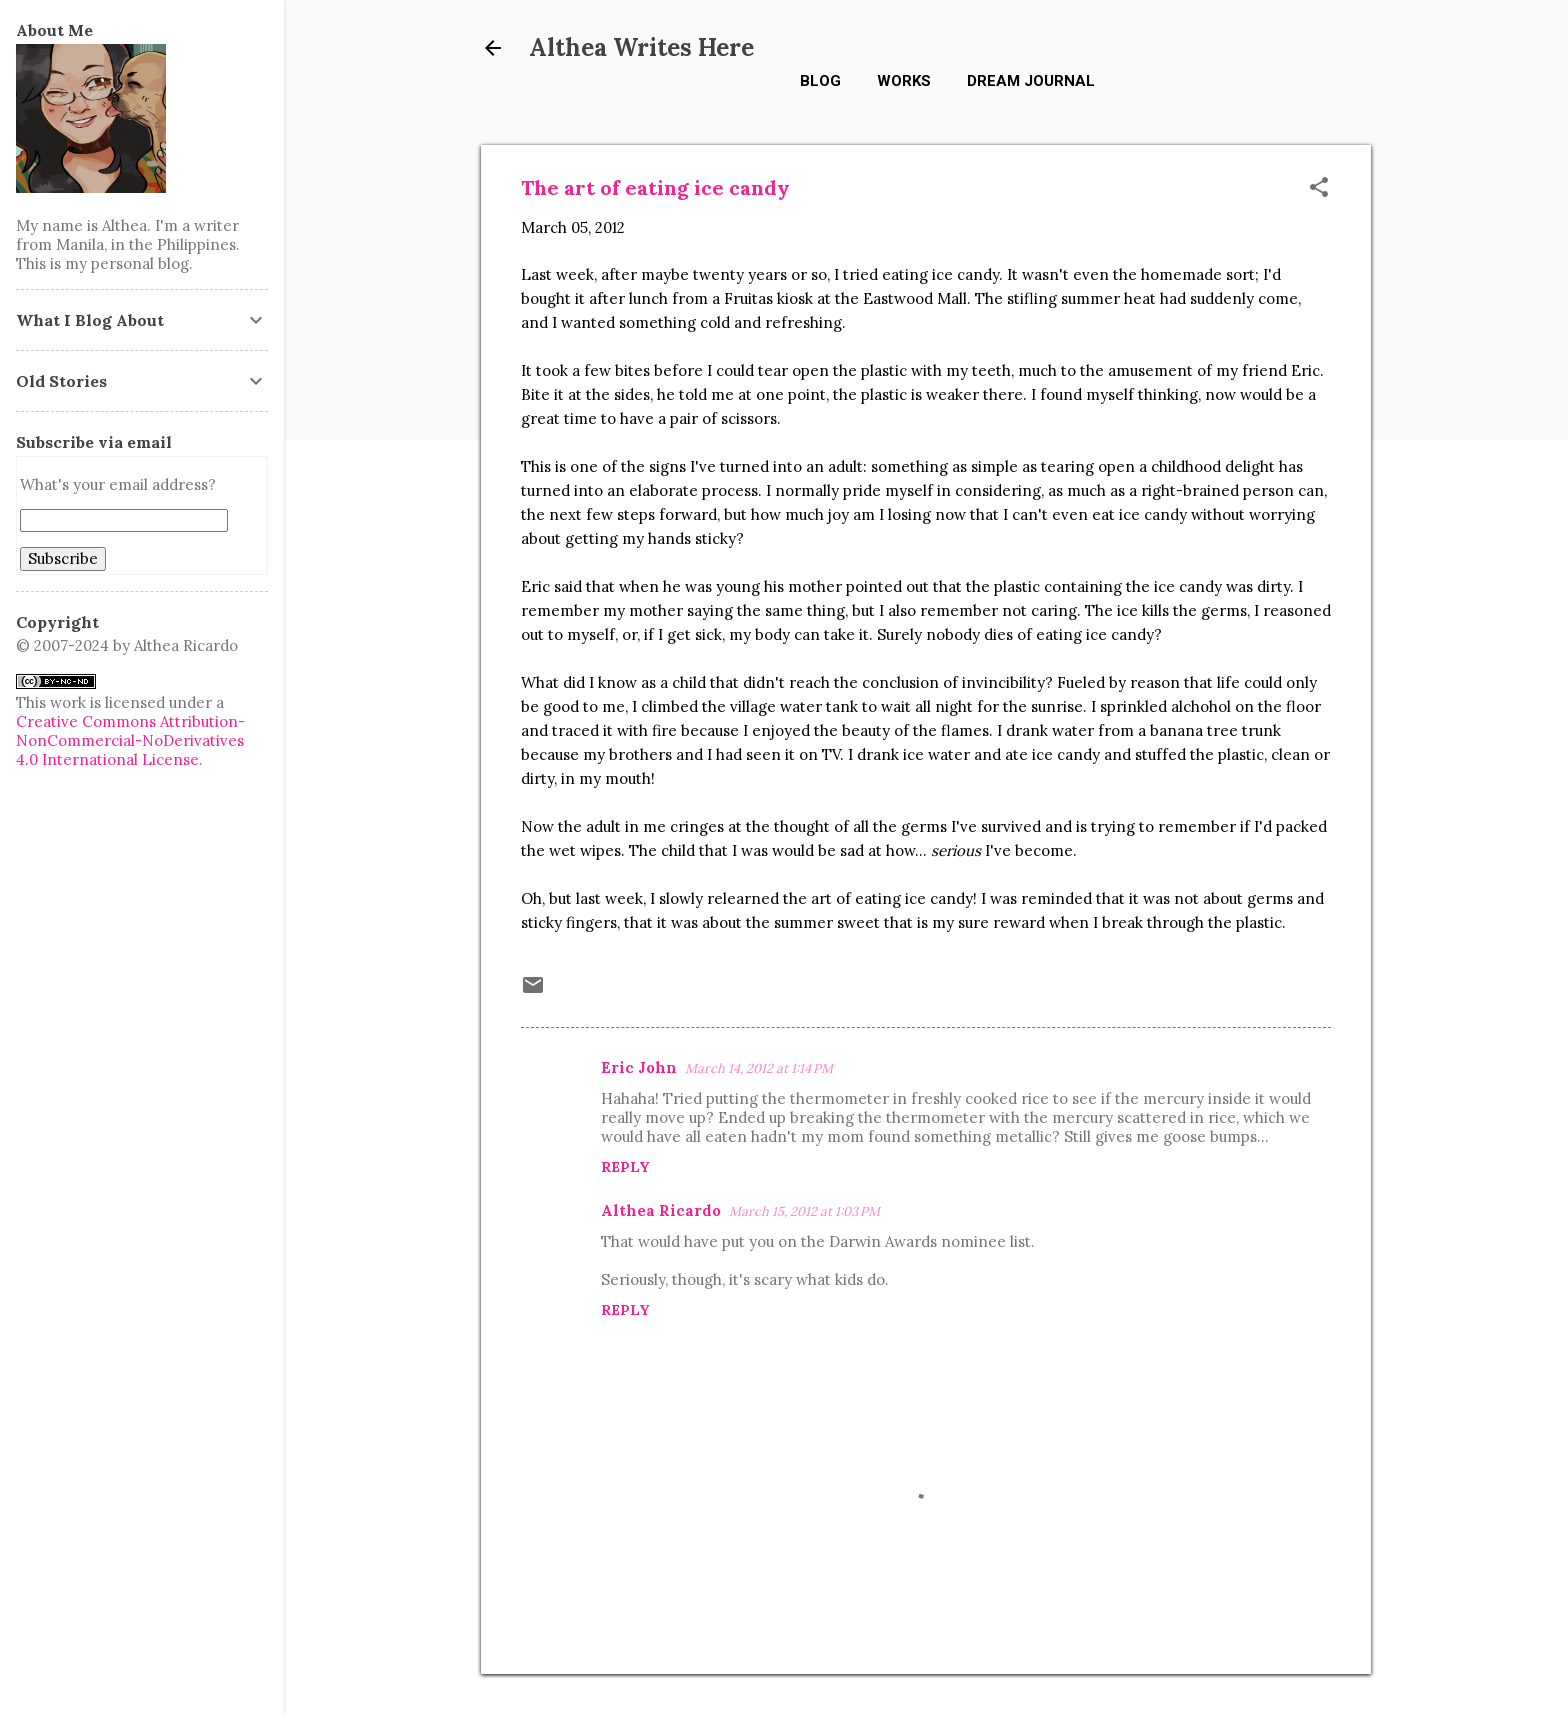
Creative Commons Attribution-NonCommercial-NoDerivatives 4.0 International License (130, 740)
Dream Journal (1031, 81)
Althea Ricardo (661, 1210)
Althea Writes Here (641, 47)
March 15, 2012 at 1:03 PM (804, 1211)
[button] (1319, 188)
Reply (625, 1167)
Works (904, 81)
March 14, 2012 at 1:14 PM (759, 1068)
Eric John (639, 1067)
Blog (820, 81)
